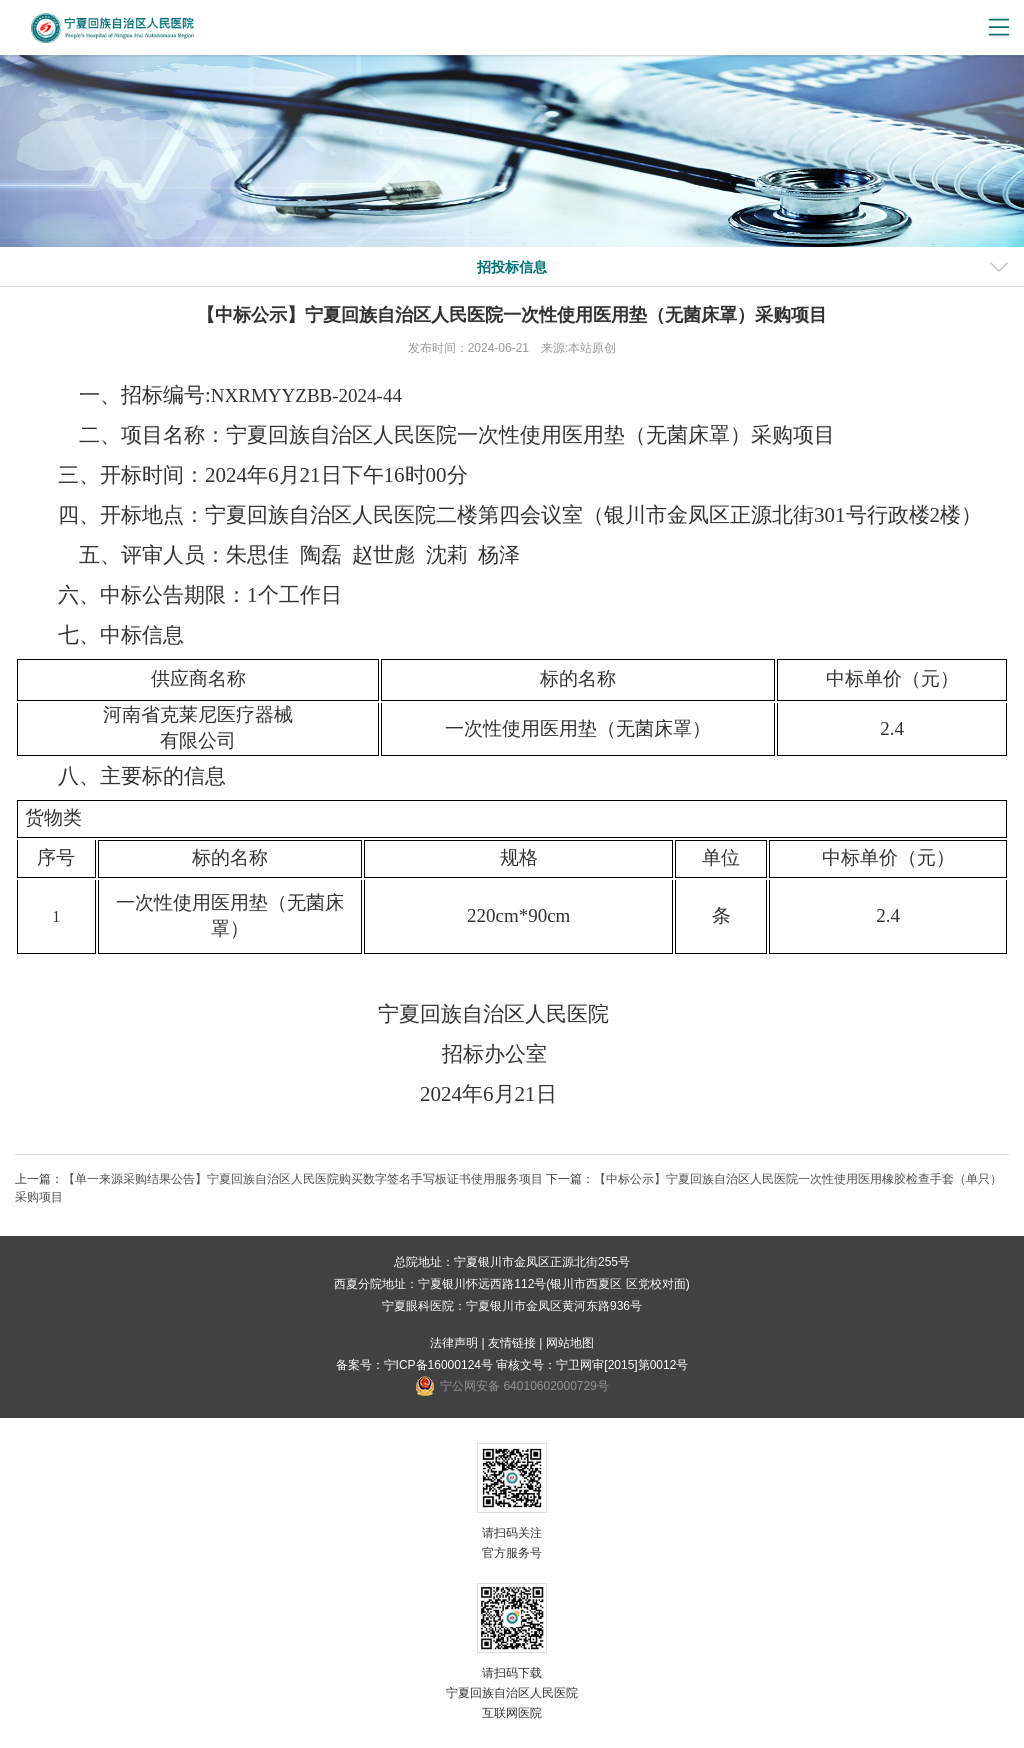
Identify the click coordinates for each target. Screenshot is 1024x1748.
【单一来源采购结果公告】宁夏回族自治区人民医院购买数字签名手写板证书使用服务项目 (303, 1179)
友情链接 (512, 1343)
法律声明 (454, 1343)
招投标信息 (512, 267)
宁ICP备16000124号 (438, 1365)
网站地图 (570, 1343)
